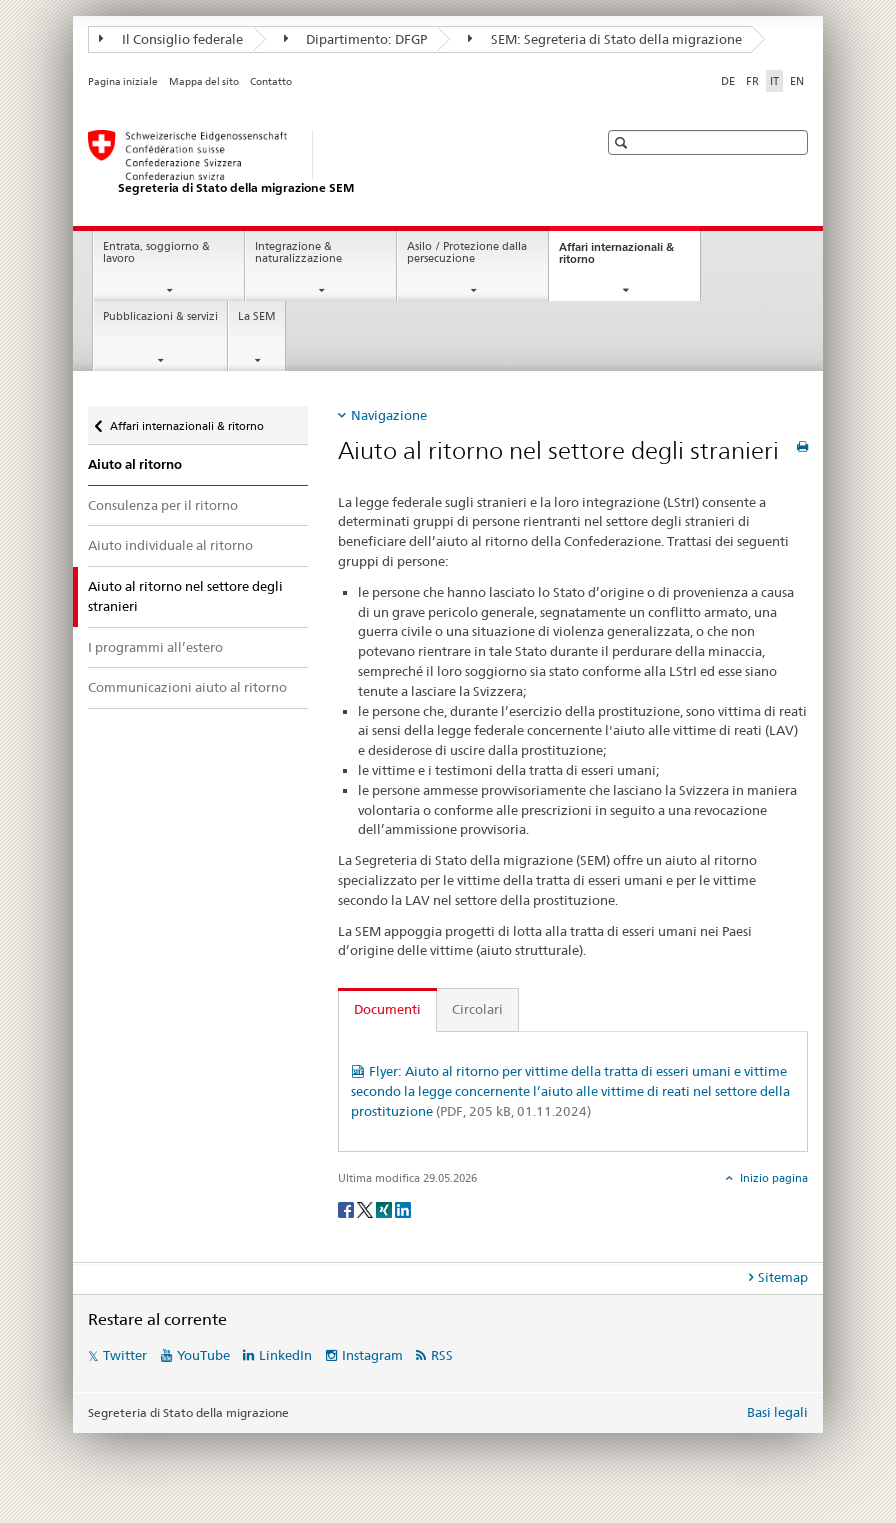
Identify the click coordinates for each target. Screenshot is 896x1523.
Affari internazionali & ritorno (616, 259)
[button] (623, 142)
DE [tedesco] (728, 81)
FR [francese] (752, 81)
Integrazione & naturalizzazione (298, 253)
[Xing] (385, 1208)
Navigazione (389, 415)
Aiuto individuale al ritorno (170, 545)
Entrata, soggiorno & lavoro (156, 253)
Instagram (372, 1355)
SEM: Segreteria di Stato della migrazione (605, 39)
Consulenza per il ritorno (163, 505)
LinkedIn (285, 1355)
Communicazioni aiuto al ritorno (187, 687)
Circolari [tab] (477, 1009)
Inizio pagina (772, 1178)
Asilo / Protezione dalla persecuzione (467, 253)
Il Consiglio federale (171, 39)
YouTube (203, 1355)
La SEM (257, 316)
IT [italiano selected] (774, 81)
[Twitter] (366, 1208)
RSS (442, 1355)
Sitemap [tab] (783, 1277)
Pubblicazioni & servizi (160, 316)
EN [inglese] (797, 81)
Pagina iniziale (123, 81)
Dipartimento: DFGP (356, 39)
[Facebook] (347, 1208)
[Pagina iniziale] (323, 163)
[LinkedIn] (403, 1208)
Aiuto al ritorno (135, 464)
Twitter (125, 1355)
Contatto (271, 81)
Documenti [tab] (387, 1009)
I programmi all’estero (155, 647)
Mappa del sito (204, 81)
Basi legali (777, 1412)
